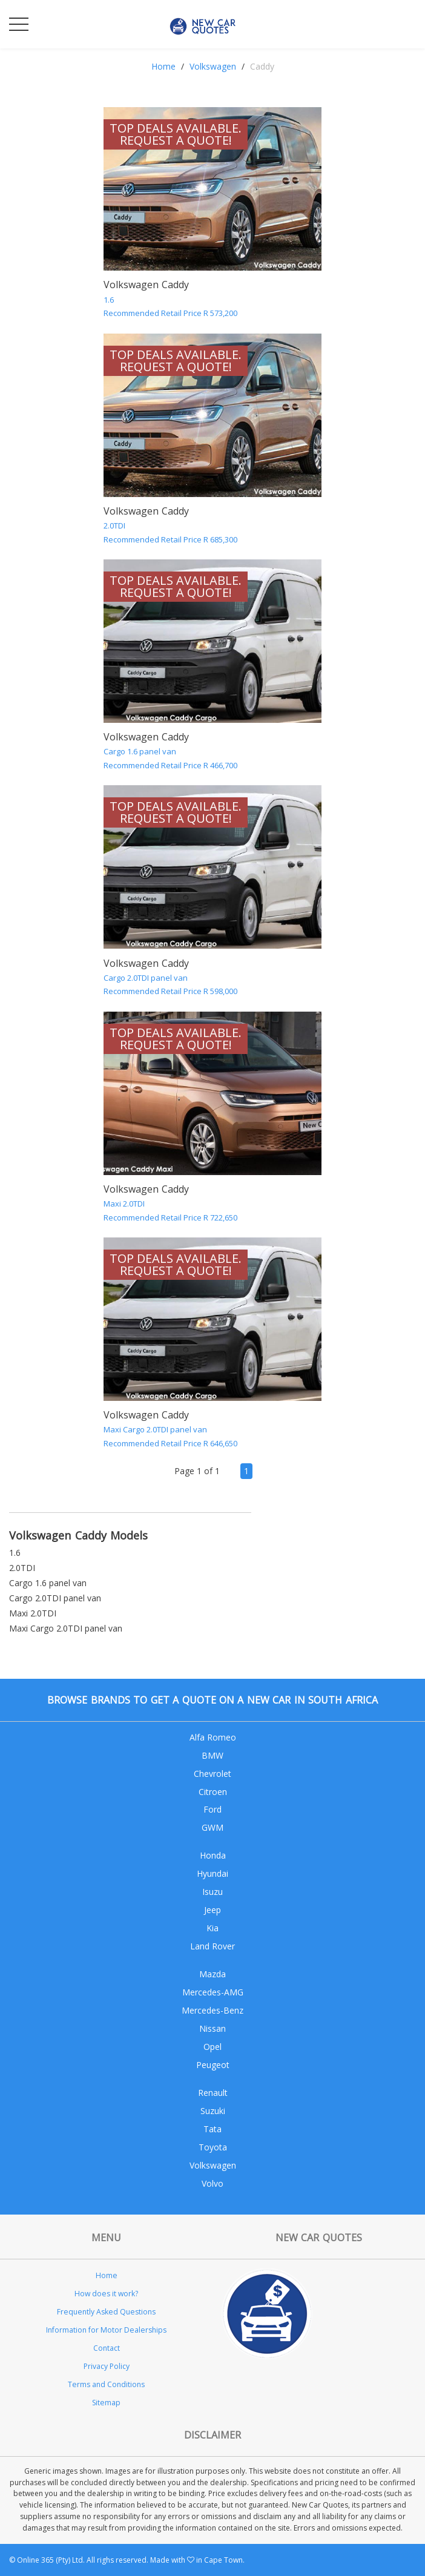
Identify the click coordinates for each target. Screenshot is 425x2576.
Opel (212, 2046)
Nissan (212, 2028)
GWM (212, 1827)
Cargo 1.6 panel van (48, 1583)
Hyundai (212, 1873)
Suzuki (212, 2110)
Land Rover (212, 1946)
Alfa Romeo (212, 1737)
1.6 (15, 1552)
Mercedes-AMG (212, 1992)
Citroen (213, 1791)
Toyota (213, 2147)
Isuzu (212, 1891)
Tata (212, 2129)
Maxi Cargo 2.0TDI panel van (65, 1628)
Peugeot (212, 2064)
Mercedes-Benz (212, 2010)
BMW (212, 1755)
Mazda (212, 1974)
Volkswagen (212, 66)
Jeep (212, 1910)
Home (163, 66)
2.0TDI (22, 1567)
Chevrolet (212, 1773)
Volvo (212, 2183)
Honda (213, 1855)
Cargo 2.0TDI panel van (55, 1598)
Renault (213, 2092)
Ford (212, 1809)
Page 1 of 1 (197, 1471)
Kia (212, 1928)
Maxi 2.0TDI (32, 1613)
